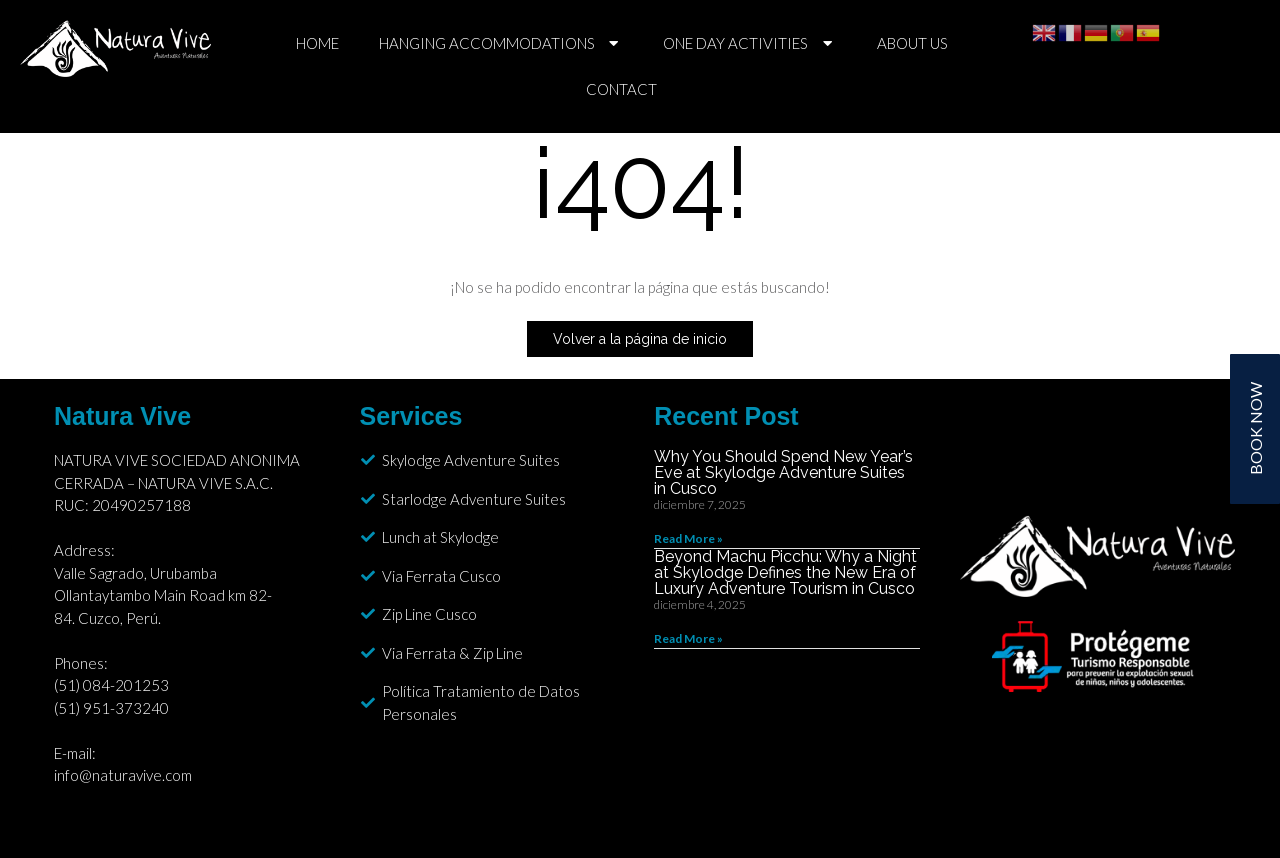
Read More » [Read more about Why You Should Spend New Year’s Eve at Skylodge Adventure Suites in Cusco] (688, 538)
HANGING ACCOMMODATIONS (501, 43)
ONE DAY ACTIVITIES (750, 43)
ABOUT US (912, 43)
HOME (317, 43)
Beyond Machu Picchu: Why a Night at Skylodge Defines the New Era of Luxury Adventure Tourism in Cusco (785, 572)
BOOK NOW (1255, 429)
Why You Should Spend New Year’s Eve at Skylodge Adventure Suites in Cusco (783, 472)
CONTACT (621, 89)
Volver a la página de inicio (640, 339)
